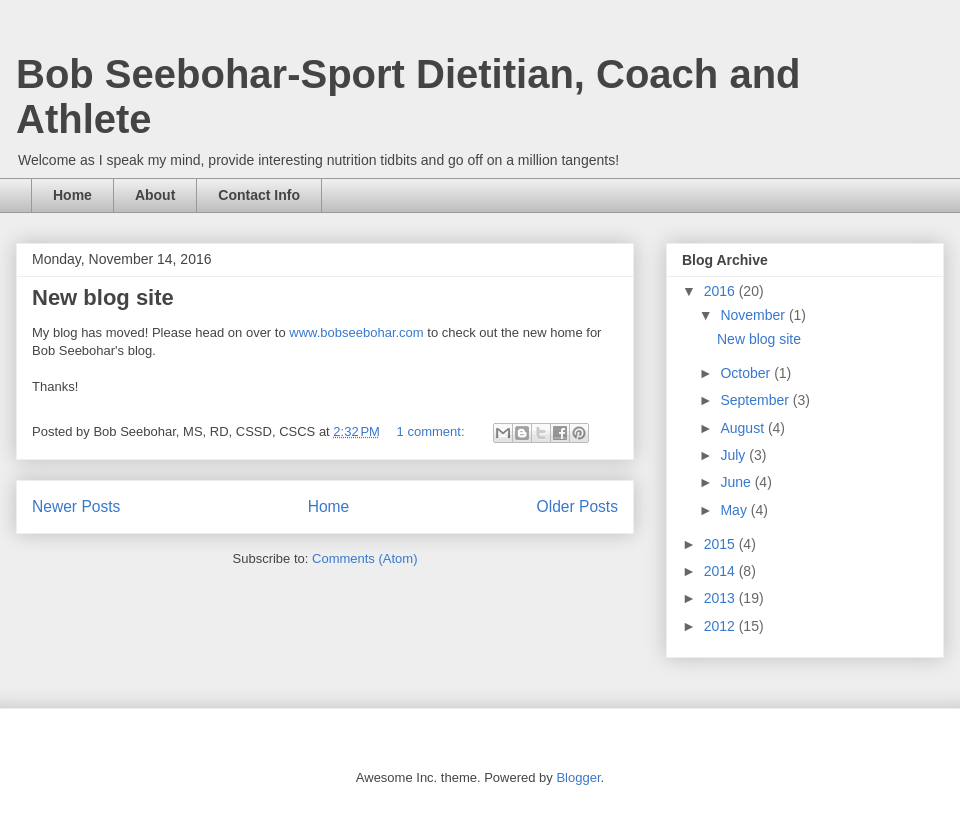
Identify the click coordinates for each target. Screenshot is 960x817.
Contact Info (259, 195)
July (734, 455)
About (155, 195)
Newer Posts (76, 506)
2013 (721, 598)
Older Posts (577, 506)
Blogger (578, 777)
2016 (721, 291)
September (756, 400)
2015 (721, 544)
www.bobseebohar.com (356, 332)
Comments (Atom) (364, 558)
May (735, 510)
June (737, 482)
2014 (721, 571)
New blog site (103, 297)
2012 (721, 626)
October (747, 373)
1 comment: (433, 431)
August (743, 428)
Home (72, 195)
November (754, 315)
